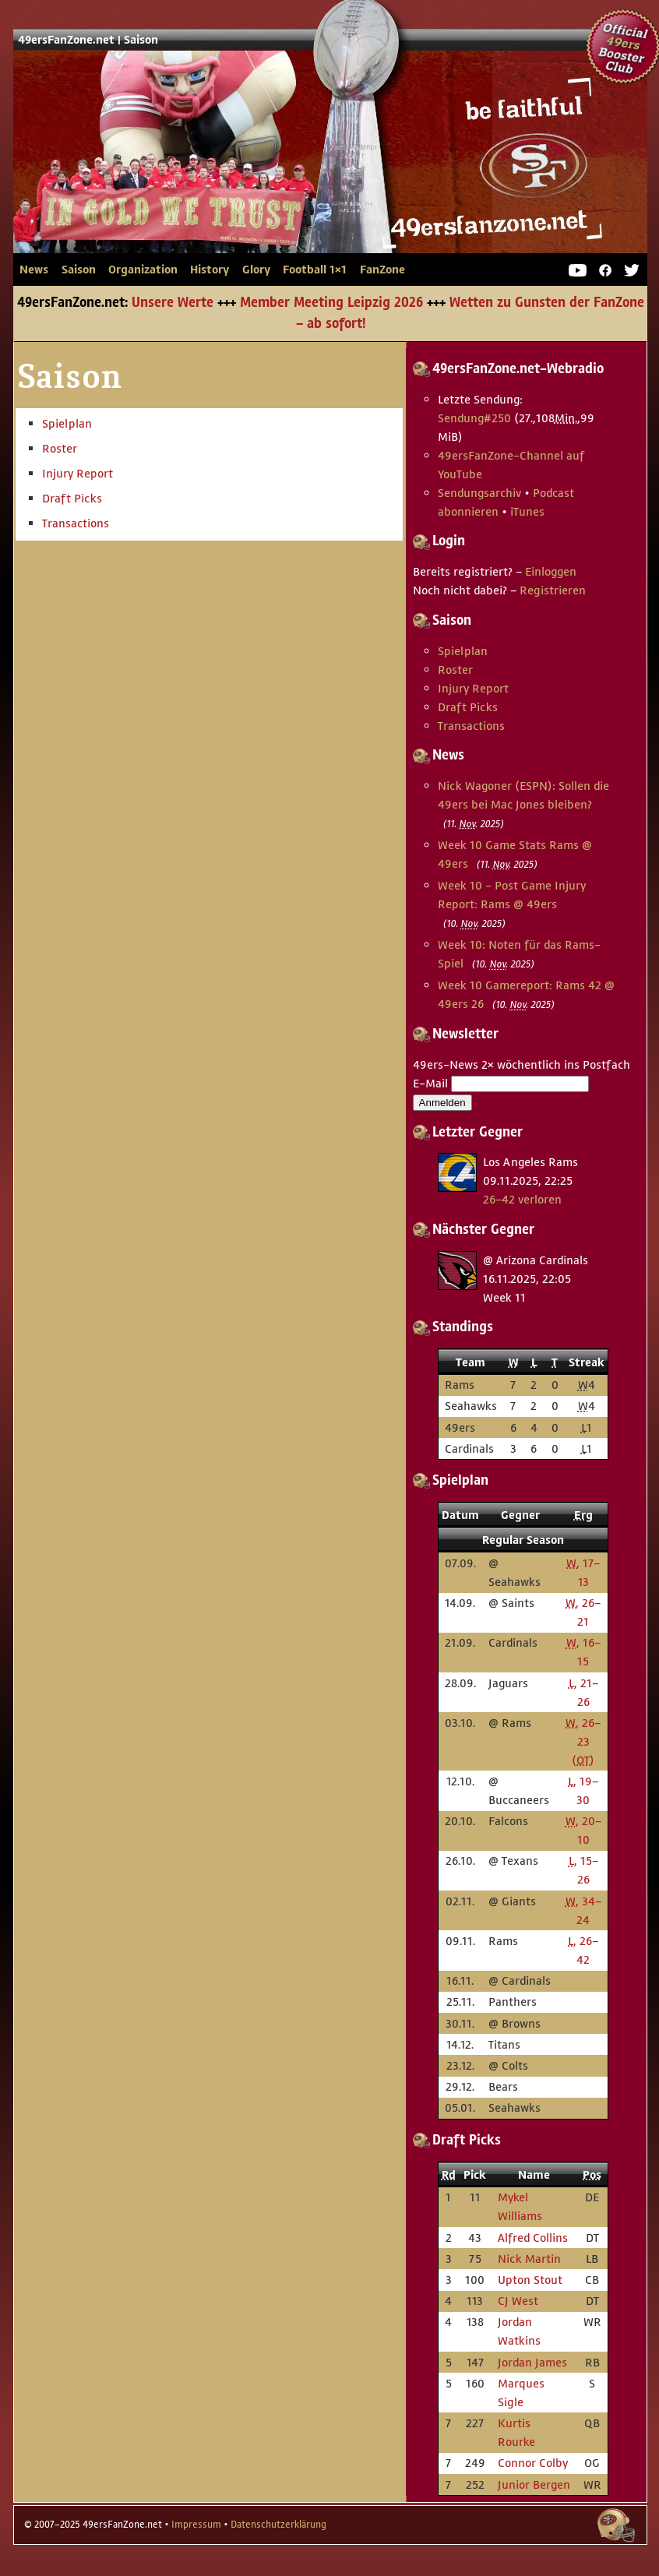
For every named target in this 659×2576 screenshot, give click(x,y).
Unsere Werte (172, 303)
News (33, 269)
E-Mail (430, 1083)
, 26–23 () (583, 1741)
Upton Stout (530, 2279)
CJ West (518, 2300)
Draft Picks (72, 498)
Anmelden (442, 1102)
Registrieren (553, 590)
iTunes (527, 511)
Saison (141, 40)
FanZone (382, 269)
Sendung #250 (474, 418)
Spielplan (67, 423)
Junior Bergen (534, 2484)
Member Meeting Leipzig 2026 (331, 303)
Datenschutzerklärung (278, 2524)
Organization (143, 269)
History (209, 269)
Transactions (75, 523)
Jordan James (532, 2362)
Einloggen (550, 571)
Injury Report (77, 473)
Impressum (196, 2524)
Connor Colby (533, 2462)
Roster (59, 448)
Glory (256, 269)
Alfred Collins (533, 2237)
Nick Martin (529, 2258)
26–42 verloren (522, 1199)
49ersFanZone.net (301, 176)
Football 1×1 (315, 269)
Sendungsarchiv (479, 492)
